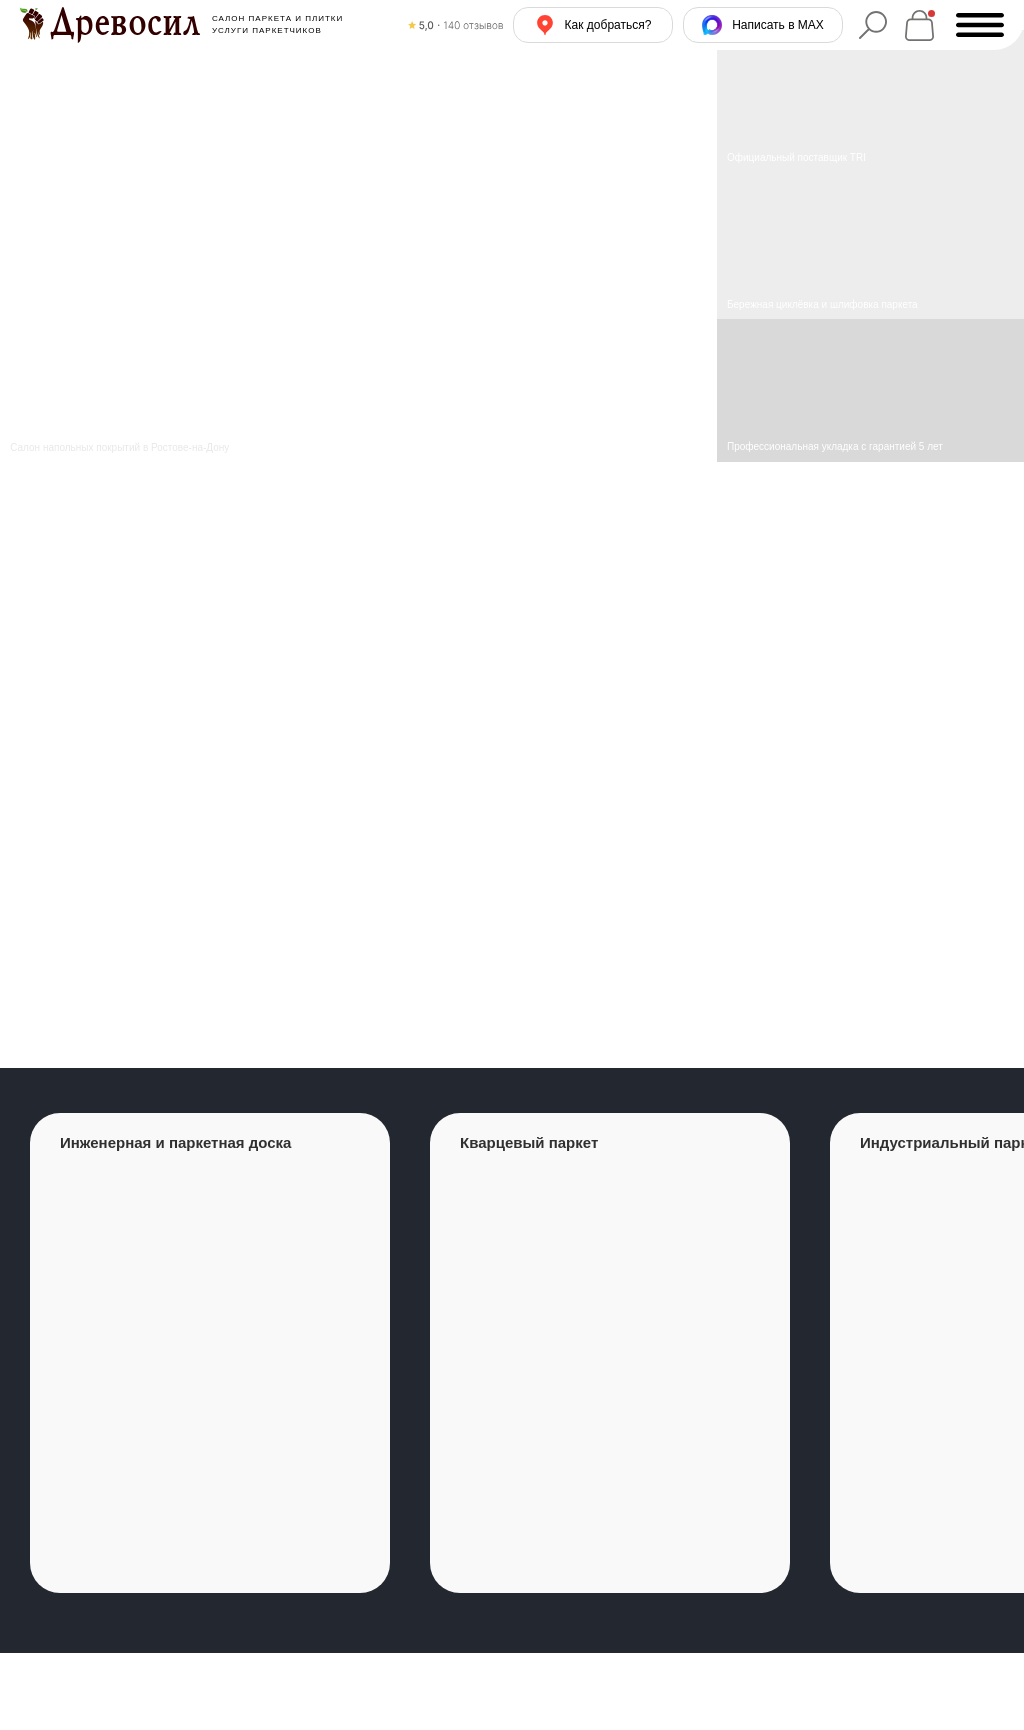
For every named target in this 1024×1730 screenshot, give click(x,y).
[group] (210, 1353)
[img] (870, 246)
